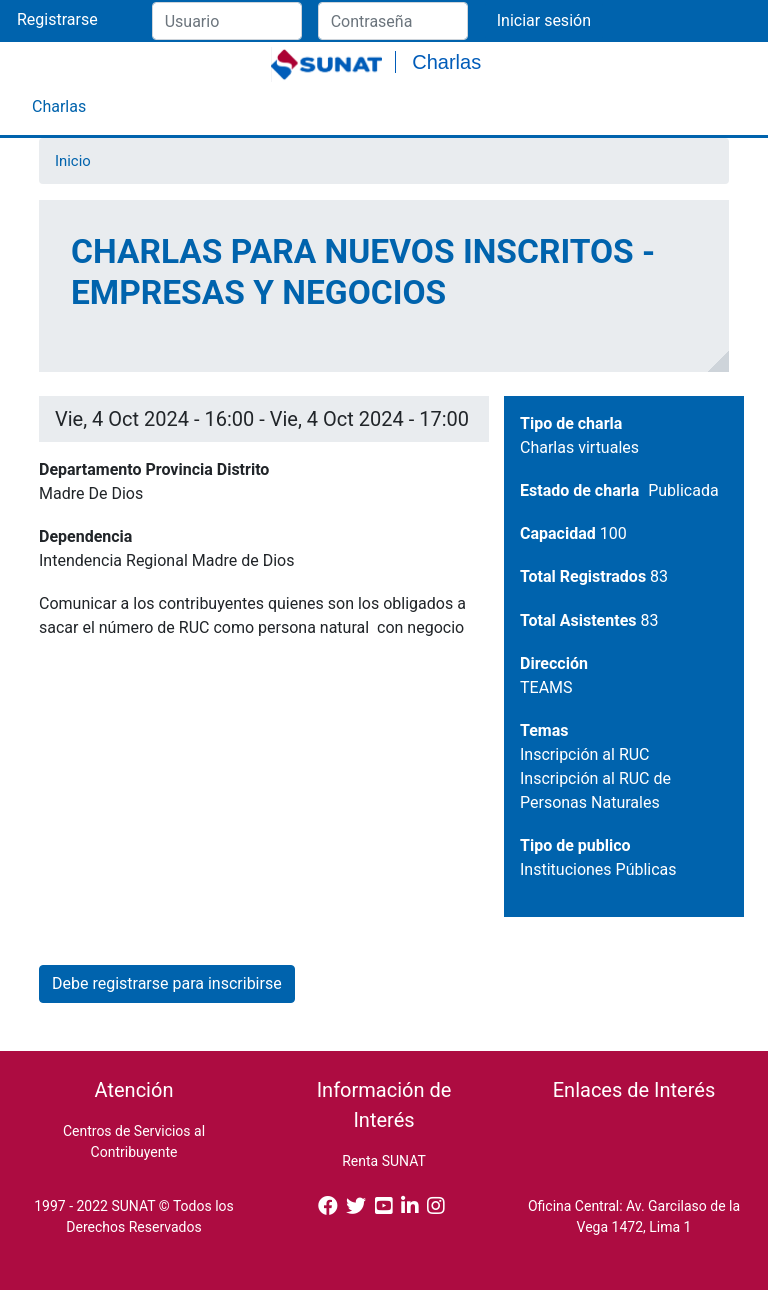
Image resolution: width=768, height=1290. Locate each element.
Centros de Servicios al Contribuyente (134, 1141)
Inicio (73, 161)
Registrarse (57, 19)
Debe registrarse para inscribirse (167, 983)
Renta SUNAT (384, 1161)
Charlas (59, 106)
